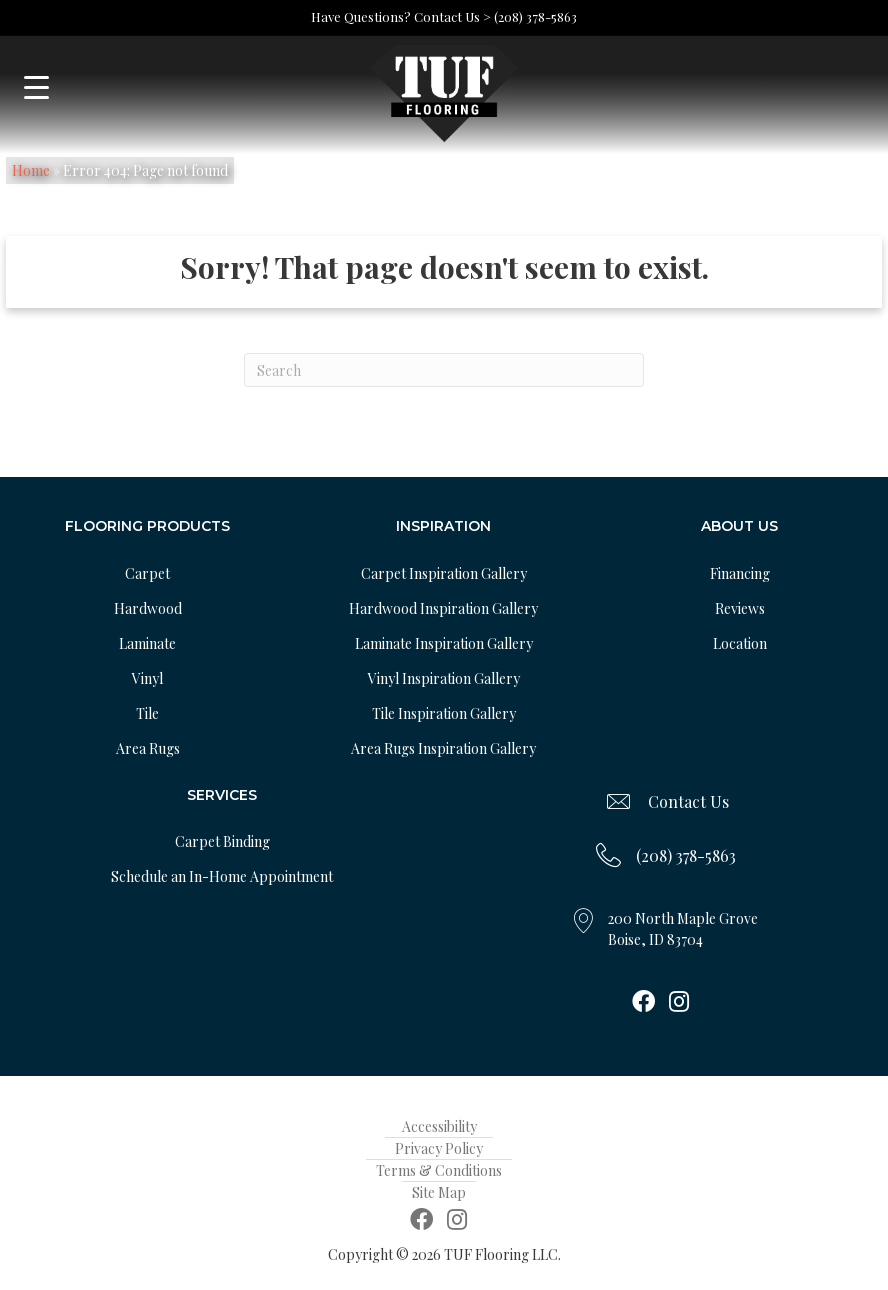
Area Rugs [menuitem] (148, 748)
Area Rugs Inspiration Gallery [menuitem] (443, 748)
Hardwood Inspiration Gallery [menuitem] (443, 608)
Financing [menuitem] (740, 573)
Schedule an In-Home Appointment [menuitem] (222, 876)
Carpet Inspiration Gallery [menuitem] (444, 573)
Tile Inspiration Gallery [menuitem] (444, 713)
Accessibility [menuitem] (439, 1126)
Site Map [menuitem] (439, 1192)
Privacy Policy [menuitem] (439, 1148)
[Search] (444, 370)
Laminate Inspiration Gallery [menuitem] (444, 643)
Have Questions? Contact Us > (401, 16)
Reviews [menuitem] (740, 608)
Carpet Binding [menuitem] (222, 841)
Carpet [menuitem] (147, 573)
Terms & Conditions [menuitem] (439, 1170)
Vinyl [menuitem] (147, 678)
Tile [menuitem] (147, 713)
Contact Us (688, 801)
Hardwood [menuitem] (148, 608)
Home (31, 170)
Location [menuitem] (740, 643)
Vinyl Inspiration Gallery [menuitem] (444, 678)
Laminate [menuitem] (147, 643)
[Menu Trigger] (36, 87)
